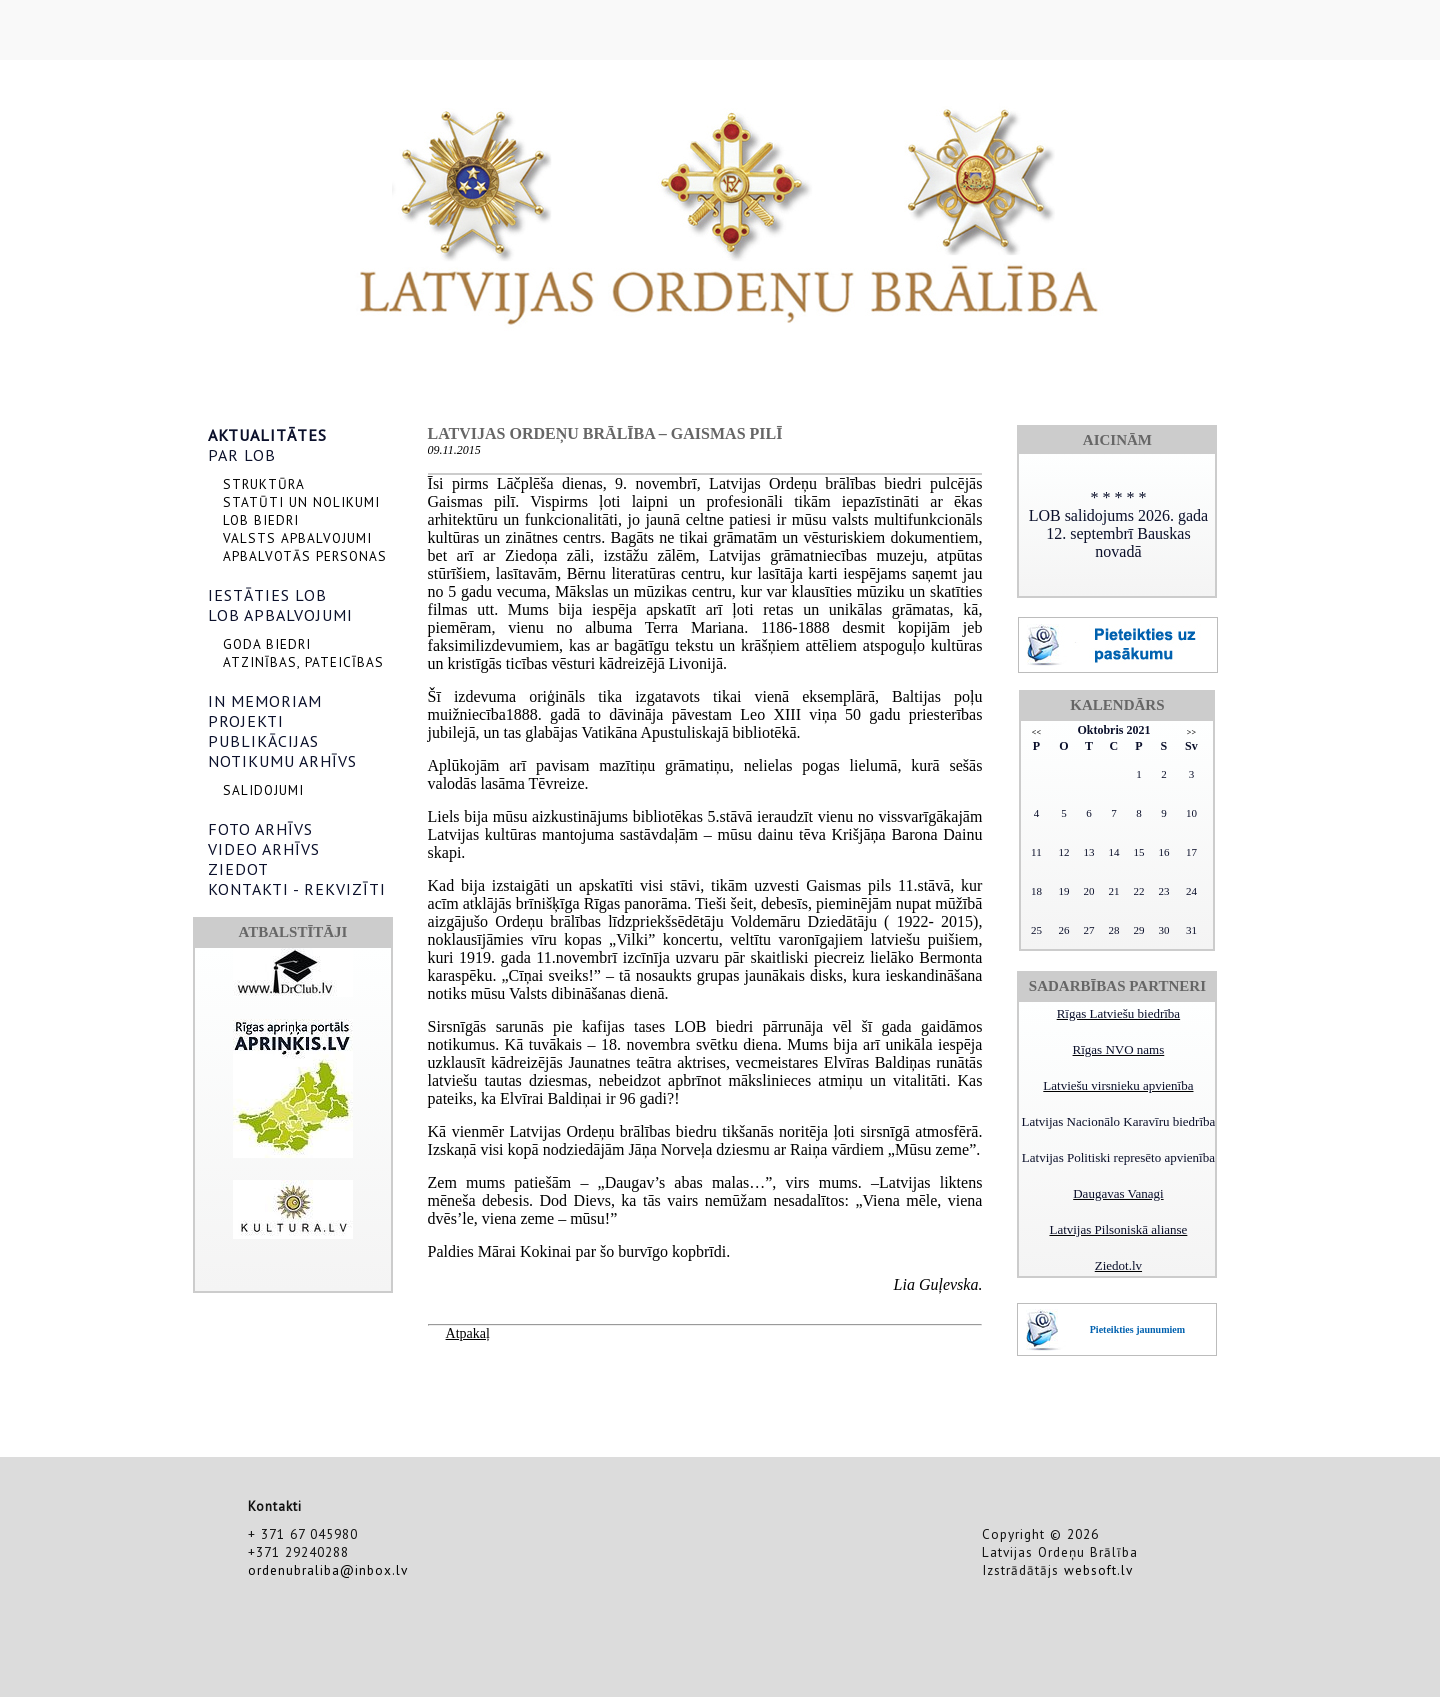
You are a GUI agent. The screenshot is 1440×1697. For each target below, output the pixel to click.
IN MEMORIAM (265, 701)
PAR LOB (242, 455)
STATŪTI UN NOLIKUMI (301, 502)
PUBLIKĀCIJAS (263, 741)
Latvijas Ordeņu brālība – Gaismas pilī (605, 433)
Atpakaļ (468, 1333)
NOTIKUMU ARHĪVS (282, 761)
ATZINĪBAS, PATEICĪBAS (303, 662)
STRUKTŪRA (264, 484)
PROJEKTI (246, 721)
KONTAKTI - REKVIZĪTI (297, 889)
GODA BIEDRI (267, 644)
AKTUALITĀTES (267, 435)
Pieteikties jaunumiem (1137, 1329)
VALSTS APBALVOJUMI (297, 538)
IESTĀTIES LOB (267, 595)
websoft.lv (1098, 1570)
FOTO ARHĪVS (260, 829)
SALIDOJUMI (263, 790)
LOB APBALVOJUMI (280, 615)
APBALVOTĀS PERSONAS (305, 556)
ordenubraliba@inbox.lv (328, 1570)
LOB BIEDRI (261, 520)
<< (1036, 732)
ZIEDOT (238, 869)
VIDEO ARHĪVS (264, 849)
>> (1191, 732)
